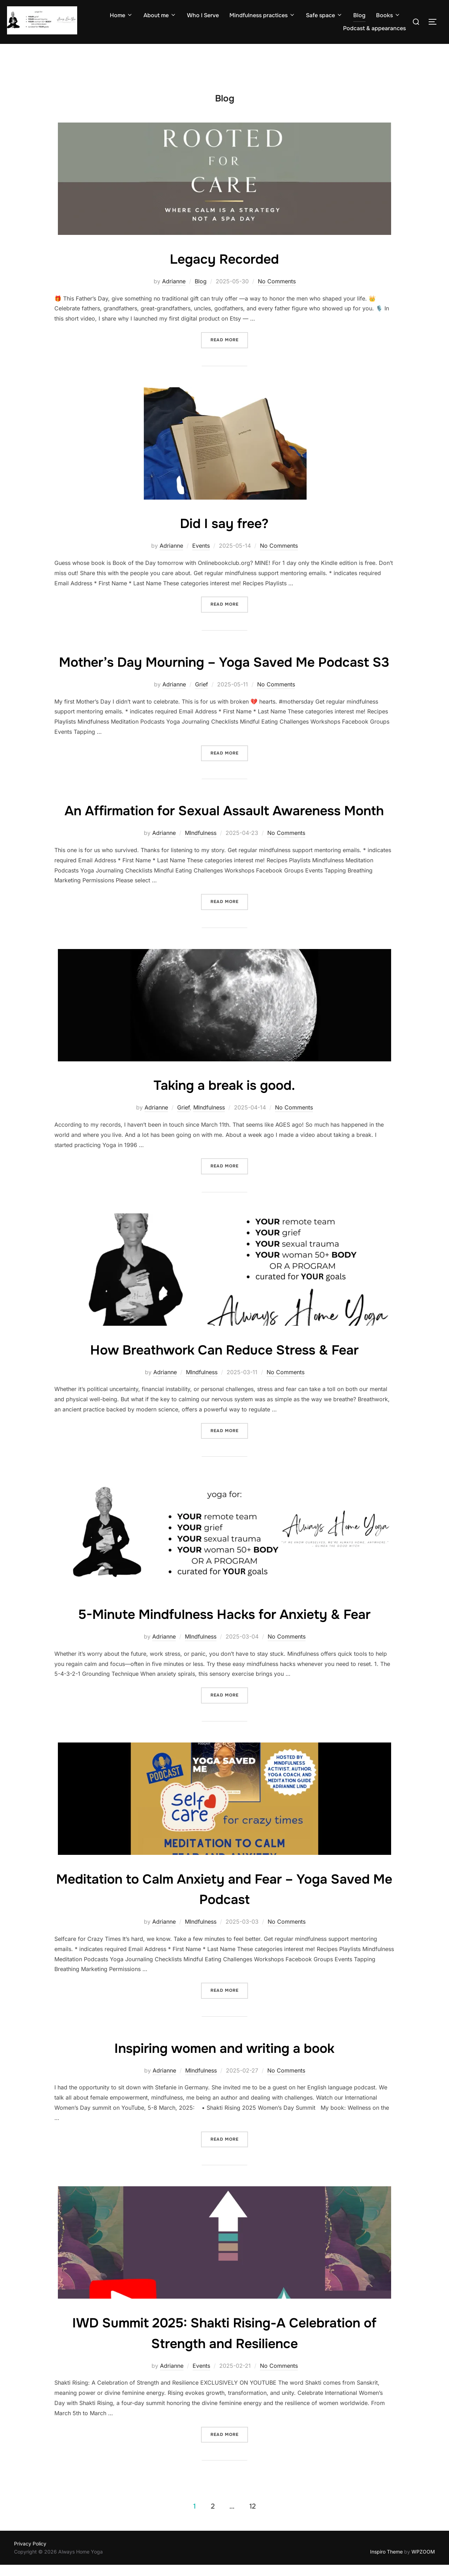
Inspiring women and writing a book (224, 2102)
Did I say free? (224, 536)
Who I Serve (203, 15)
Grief (201, 718)
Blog (359, 15)
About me (159, 15)
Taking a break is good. (224, 1140)
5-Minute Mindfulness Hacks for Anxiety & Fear (224, 1669)
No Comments (277, 294)
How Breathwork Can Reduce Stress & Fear (224, 1404)
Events (201, 559)
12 (252, 2561)
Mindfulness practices (262, 15)
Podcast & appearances (374, 28)
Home (121, 15)
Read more (229, 353)
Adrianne (174, 294)
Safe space (324, 15)
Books (388, 15)
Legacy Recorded (224, 272)
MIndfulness (200, 887)
